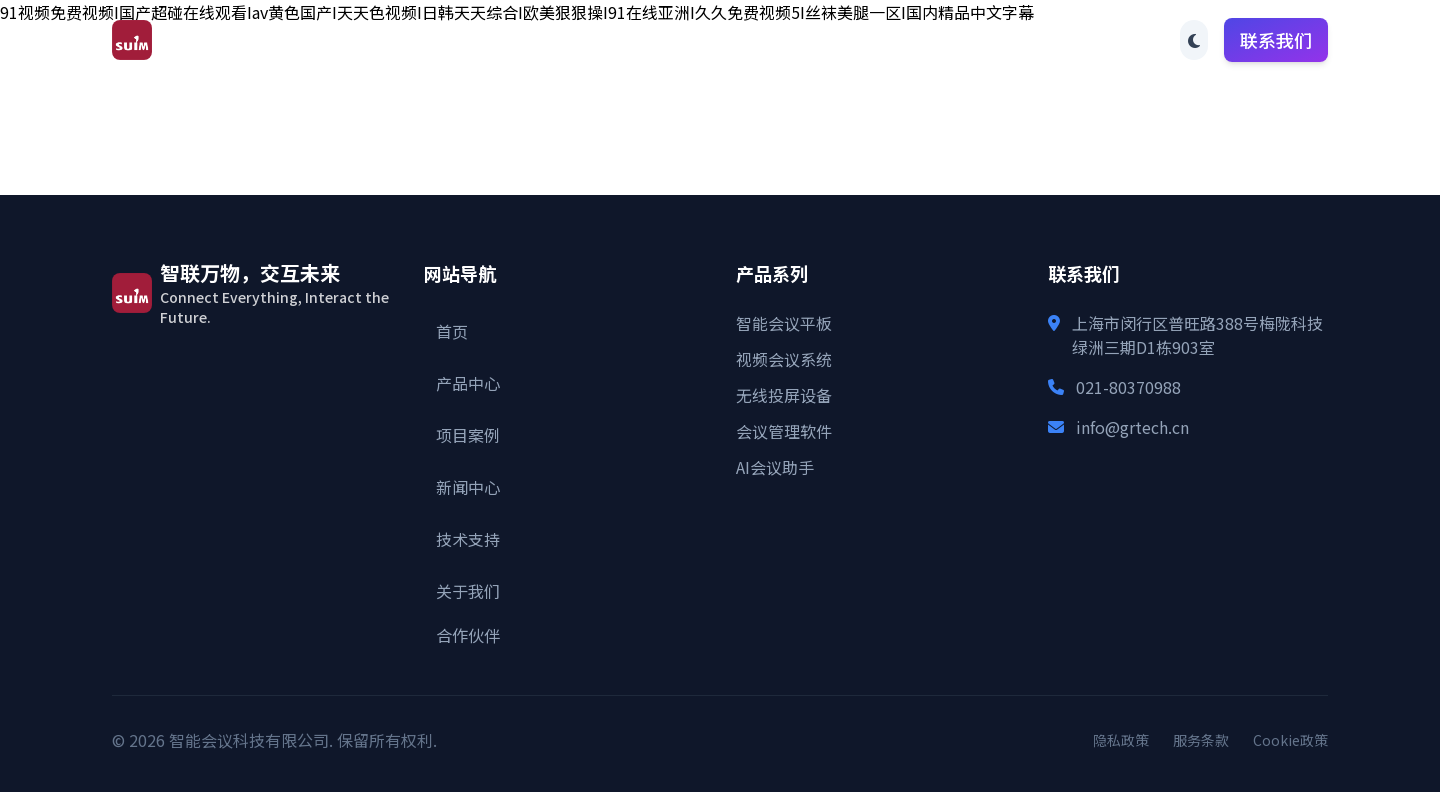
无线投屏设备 (784, 395)
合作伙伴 (1106, 40)
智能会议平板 (784, 323)
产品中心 (586, 40)
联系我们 (1276, 40)
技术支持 (898, 40)
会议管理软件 (784, 431)
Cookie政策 (1290, 740)
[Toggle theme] (1194, 40)
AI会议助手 (775, 467)
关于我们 (1002, 40)
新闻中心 (794, 40)
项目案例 (690, 40)
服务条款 (1201, 740)
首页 (500, 40)
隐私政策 (1121, 740)
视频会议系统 (784, 359)
